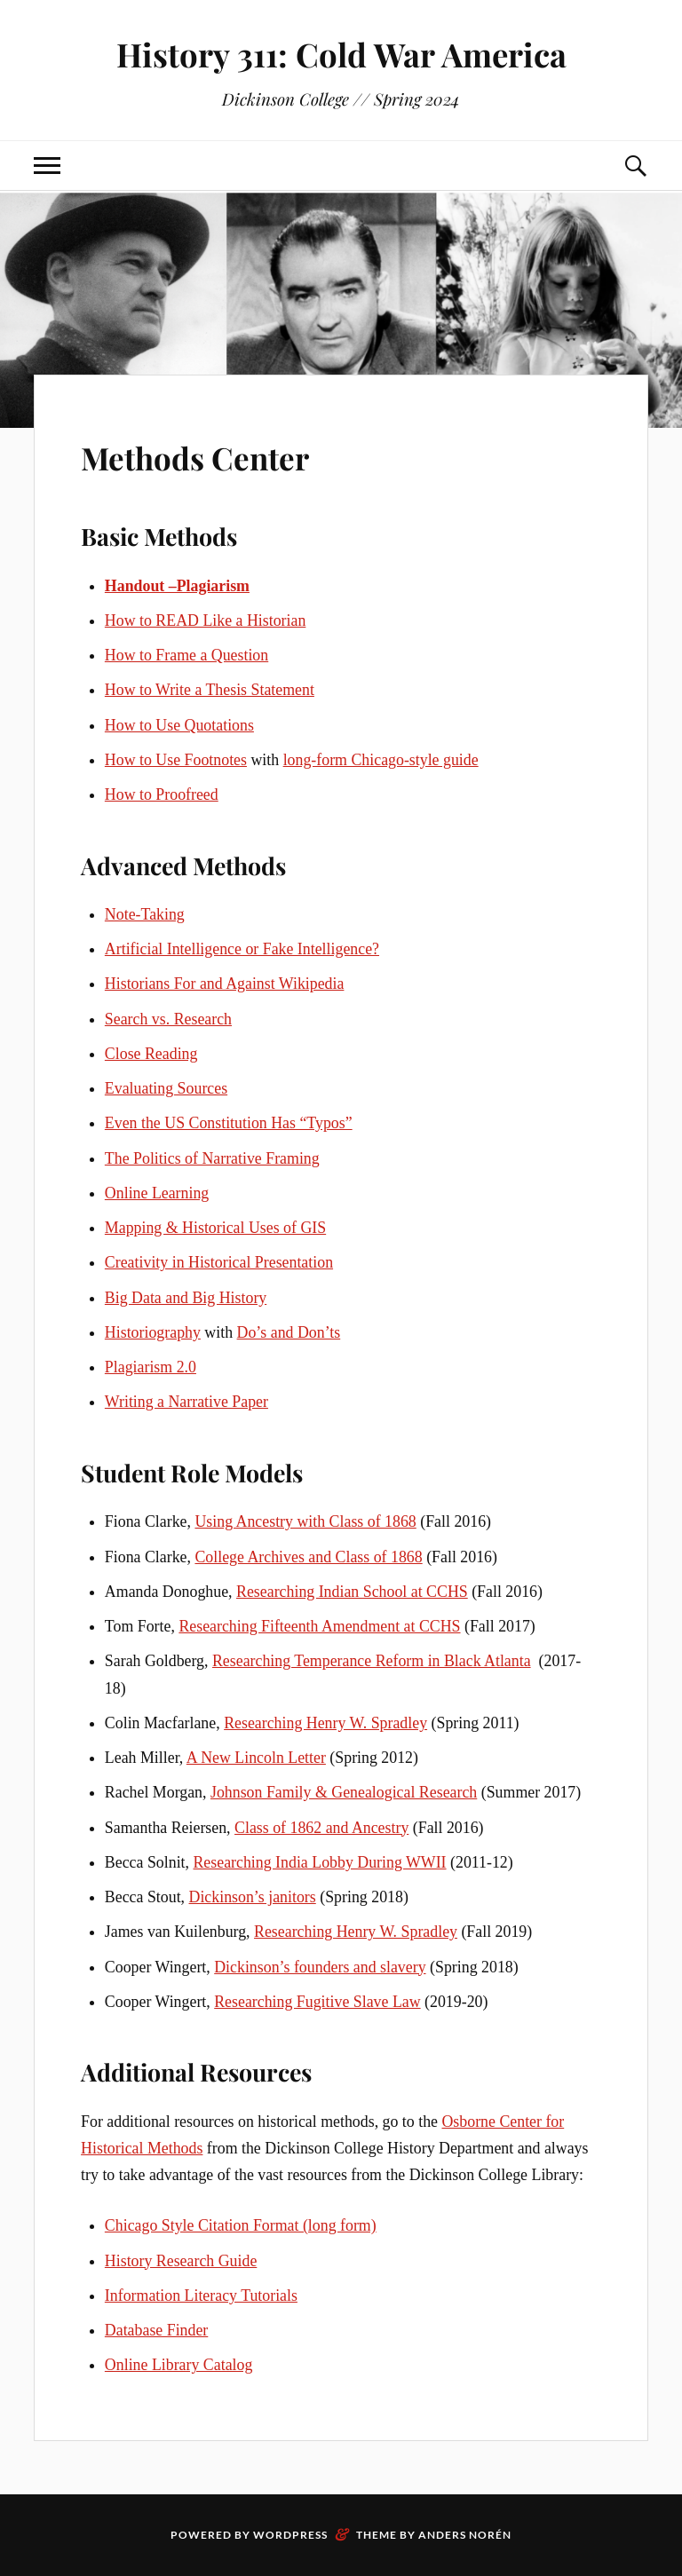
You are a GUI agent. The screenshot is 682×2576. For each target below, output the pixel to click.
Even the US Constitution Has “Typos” (229, 1123)
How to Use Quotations (179, 725)
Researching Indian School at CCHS (352, 1591)
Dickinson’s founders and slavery (319, 1967)
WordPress (290, 2534)
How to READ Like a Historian (205, 620)
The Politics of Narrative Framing (212, 1158)
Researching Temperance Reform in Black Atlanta (371, 1661)
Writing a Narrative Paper (186, 1401)
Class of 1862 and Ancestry (321, 1828)
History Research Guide (181, 2261)
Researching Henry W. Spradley (325, 1723)
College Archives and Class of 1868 (308, 1557)
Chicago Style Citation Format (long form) (241, 2225)
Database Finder (156, 2330)
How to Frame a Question (186, 655)
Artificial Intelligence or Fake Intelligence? (242, 949)
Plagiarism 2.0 (150, 1367)
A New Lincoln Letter (256, 1757)
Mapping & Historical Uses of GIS (215, 1228)
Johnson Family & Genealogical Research (343, 1792)
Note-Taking (145, 914)
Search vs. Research (168, 1019)
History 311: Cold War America (341, 53)
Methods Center (225, 454)
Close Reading (151, 1054)
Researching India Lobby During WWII (319, 1862)
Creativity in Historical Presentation (219, 1262)
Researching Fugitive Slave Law (317, 2002)
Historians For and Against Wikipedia (225, 983)
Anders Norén (465, 2534)
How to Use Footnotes (176, 760)
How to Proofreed (161, 794)
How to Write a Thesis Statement (209, 690)
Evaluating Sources (166, 1088)
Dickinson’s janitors (252, 1897)
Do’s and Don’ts (289, 1332)
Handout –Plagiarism (177, 586)
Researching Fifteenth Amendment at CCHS (319, 1626)
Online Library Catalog (179, 2365)
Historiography (153, 1332)
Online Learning (157, 1193)
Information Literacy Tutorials (201, 2295)
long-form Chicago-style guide (381, 760)
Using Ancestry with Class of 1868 (305, 1521)
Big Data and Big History (185, 1298)
